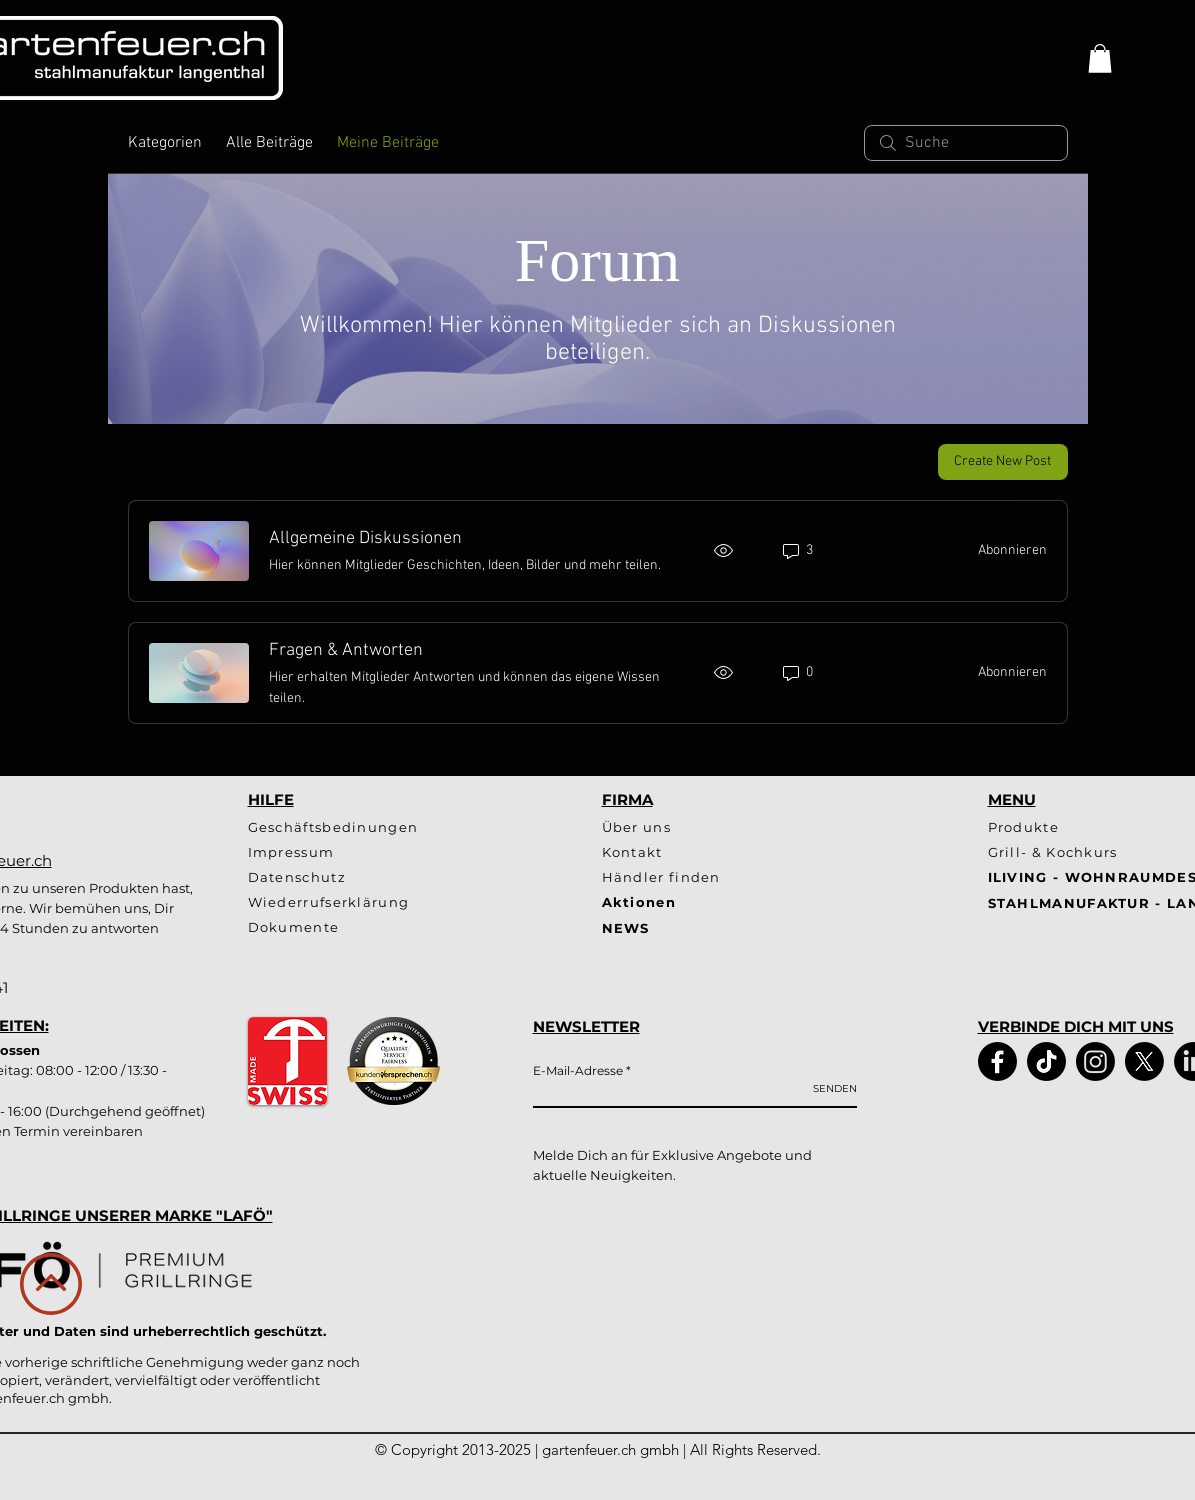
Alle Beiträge (269, 143)
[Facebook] (997, 1061)
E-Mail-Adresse (578, 1071)
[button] (1100, 58)
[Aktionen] (673, 902)
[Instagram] (1095, 1061)
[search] (966, 143)
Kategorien (165, 143)
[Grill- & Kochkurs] (1062, 852)
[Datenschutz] (351, 877)
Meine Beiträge (388, 143)
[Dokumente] (384, 927)
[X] (1144, 1061)
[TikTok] (1046, 1061)
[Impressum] (351, 852)
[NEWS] (757, 928)
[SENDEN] (835, 1088)
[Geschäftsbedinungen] (351, 827)
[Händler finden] (673, 877)
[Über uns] (673, 827)
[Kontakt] (705, 852)
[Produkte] (1062, 827)
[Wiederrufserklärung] (351, 902)
